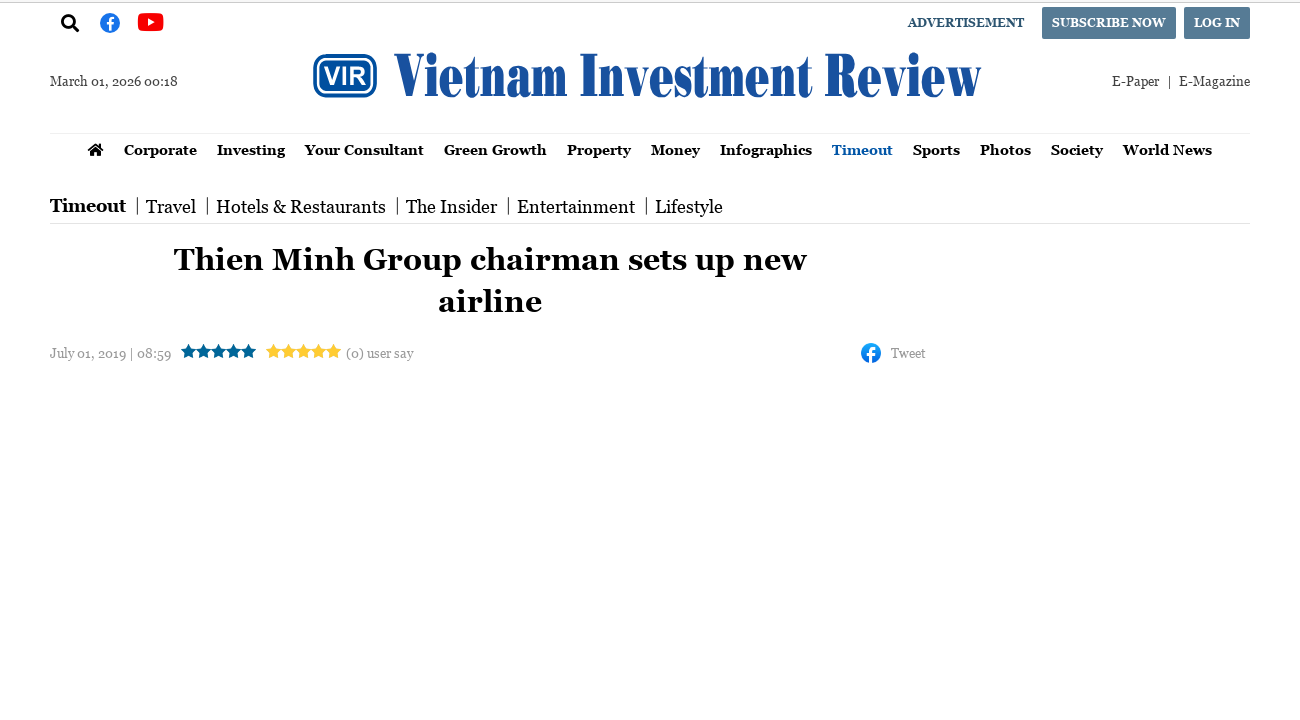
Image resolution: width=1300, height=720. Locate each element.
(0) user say (379, 352)
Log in (1217, 22)
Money (675, 149)
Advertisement (966, 22)
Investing (251, 149)
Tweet (908, 352)
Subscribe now (1109, 22)
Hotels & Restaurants (301, 206)
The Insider (451, 206)
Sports (936, 149)
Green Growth (495, 149)
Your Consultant (364, 149)
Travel (171, 206)
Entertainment (576, 206)
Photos (1005, 149)
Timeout (862, 149)
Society (1077, 149)
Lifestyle (689, 206)
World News (1167, 149)
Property (599, 149)
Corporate (160, 149)
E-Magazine (1214, 80)
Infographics (766, 149)
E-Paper (1135, 80)
